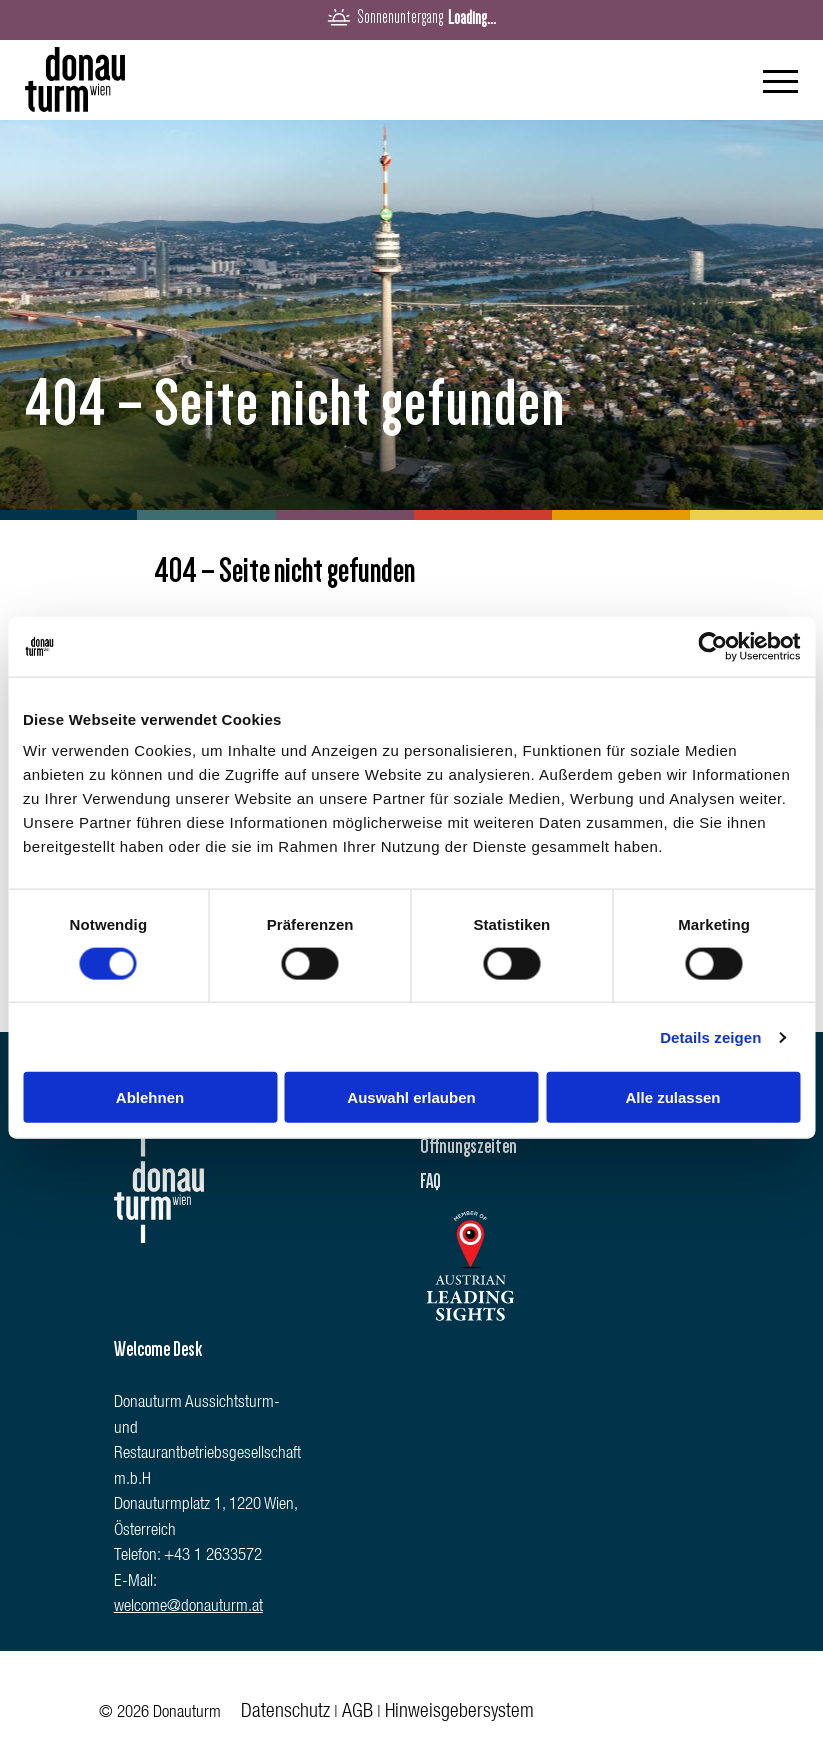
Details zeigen (710, 1036)
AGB (357, 1713)
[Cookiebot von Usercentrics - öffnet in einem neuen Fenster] (712, 646)
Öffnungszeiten (468, 1146)
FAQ (430, 1181)
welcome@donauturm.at (188, 1607)
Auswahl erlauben (411, 1097)
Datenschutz (285, 1713)
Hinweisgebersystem (459, 1713)
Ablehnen (150, 1097)
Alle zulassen (672, 1097)
